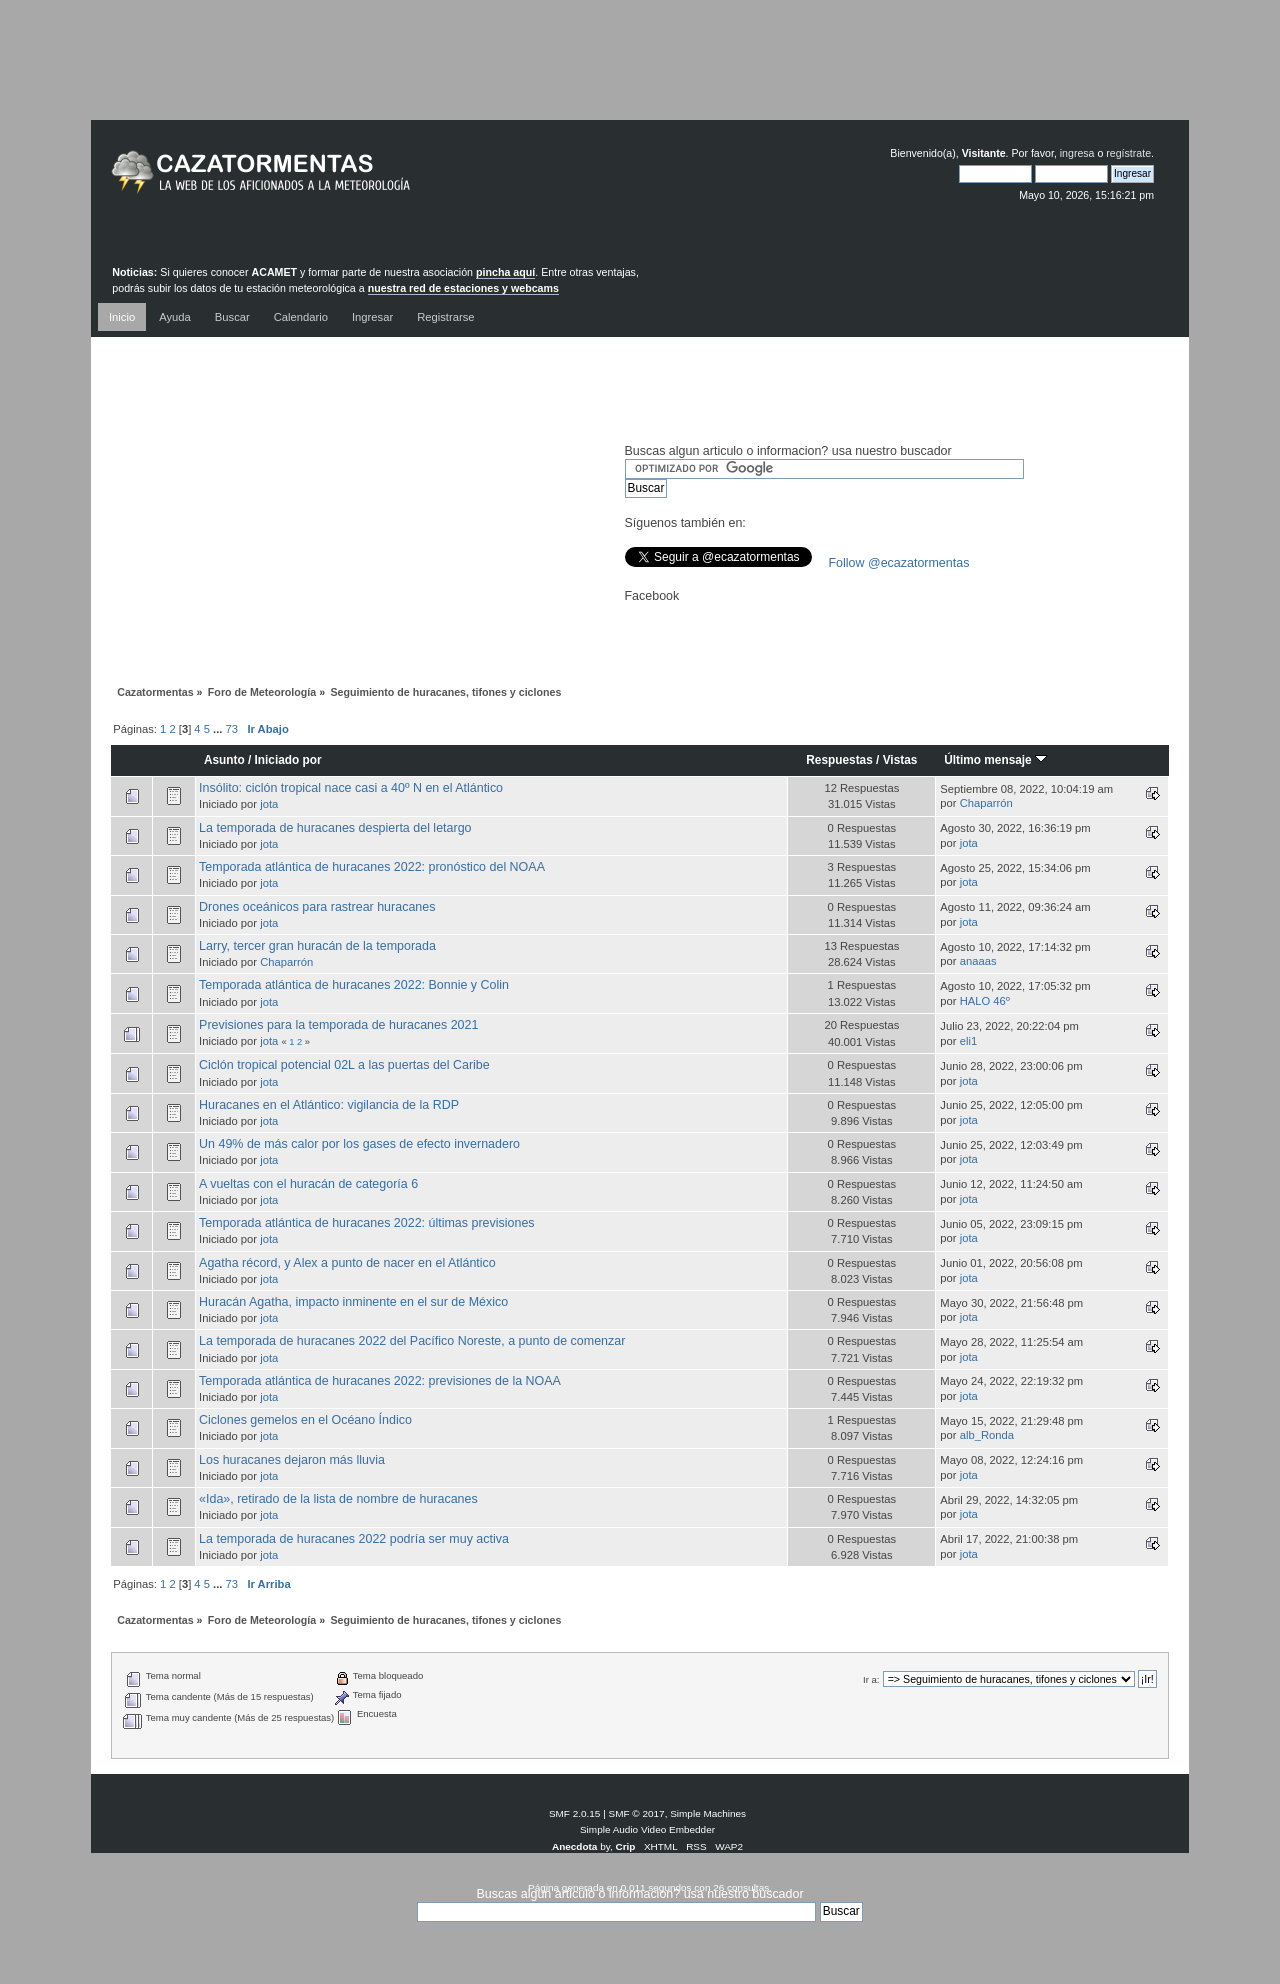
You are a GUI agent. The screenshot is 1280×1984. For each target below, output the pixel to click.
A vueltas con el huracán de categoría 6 (308, 1184)
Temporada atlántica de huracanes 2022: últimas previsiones (366, 1223)
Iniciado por (288, 760)
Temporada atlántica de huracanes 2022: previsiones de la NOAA (380, 1381)
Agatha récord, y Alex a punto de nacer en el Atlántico (347, 1263)
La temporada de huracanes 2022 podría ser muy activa (354, 1539)
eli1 (968, 1041)
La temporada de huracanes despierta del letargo (335, 828)
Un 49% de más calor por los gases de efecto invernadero (359, 1144)
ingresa (1077, 153)
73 (232, 729)
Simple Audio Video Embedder (647, 1829)
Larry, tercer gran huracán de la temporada (317, 946)
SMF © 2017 (637, 1813)
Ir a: (871, 1679)
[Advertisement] (640, 75)
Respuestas (839, 760)
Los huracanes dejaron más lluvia (292, 1460)
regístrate (1128, 153)
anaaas (978, 961)
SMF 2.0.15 (575, 1813)
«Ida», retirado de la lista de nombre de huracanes (338, 1499)
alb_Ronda (987, 1435)
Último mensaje (995, 760)
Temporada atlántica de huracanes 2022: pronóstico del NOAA (372, 867)
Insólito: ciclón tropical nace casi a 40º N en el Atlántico (351, 788)
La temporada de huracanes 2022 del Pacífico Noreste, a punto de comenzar (412, 1341)
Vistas (900, 760)
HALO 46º (985, 1001)
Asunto (224, 760)
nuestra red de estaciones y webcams (463, 288)
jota (269, 804)
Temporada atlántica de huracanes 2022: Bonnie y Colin (354, 985)
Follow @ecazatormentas (899, 563)
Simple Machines (708, 1813)
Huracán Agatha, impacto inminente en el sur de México (353, 1302)
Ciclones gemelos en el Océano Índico (305, 1420)
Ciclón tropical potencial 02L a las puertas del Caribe (344, 1065)
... (219, 729)
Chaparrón (986, 803)
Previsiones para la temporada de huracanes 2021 (338, 1025)
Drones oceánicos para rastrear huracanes (317, 907)
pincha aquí (505, 272)
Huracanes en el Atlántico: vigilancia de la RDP (329, 1105)
